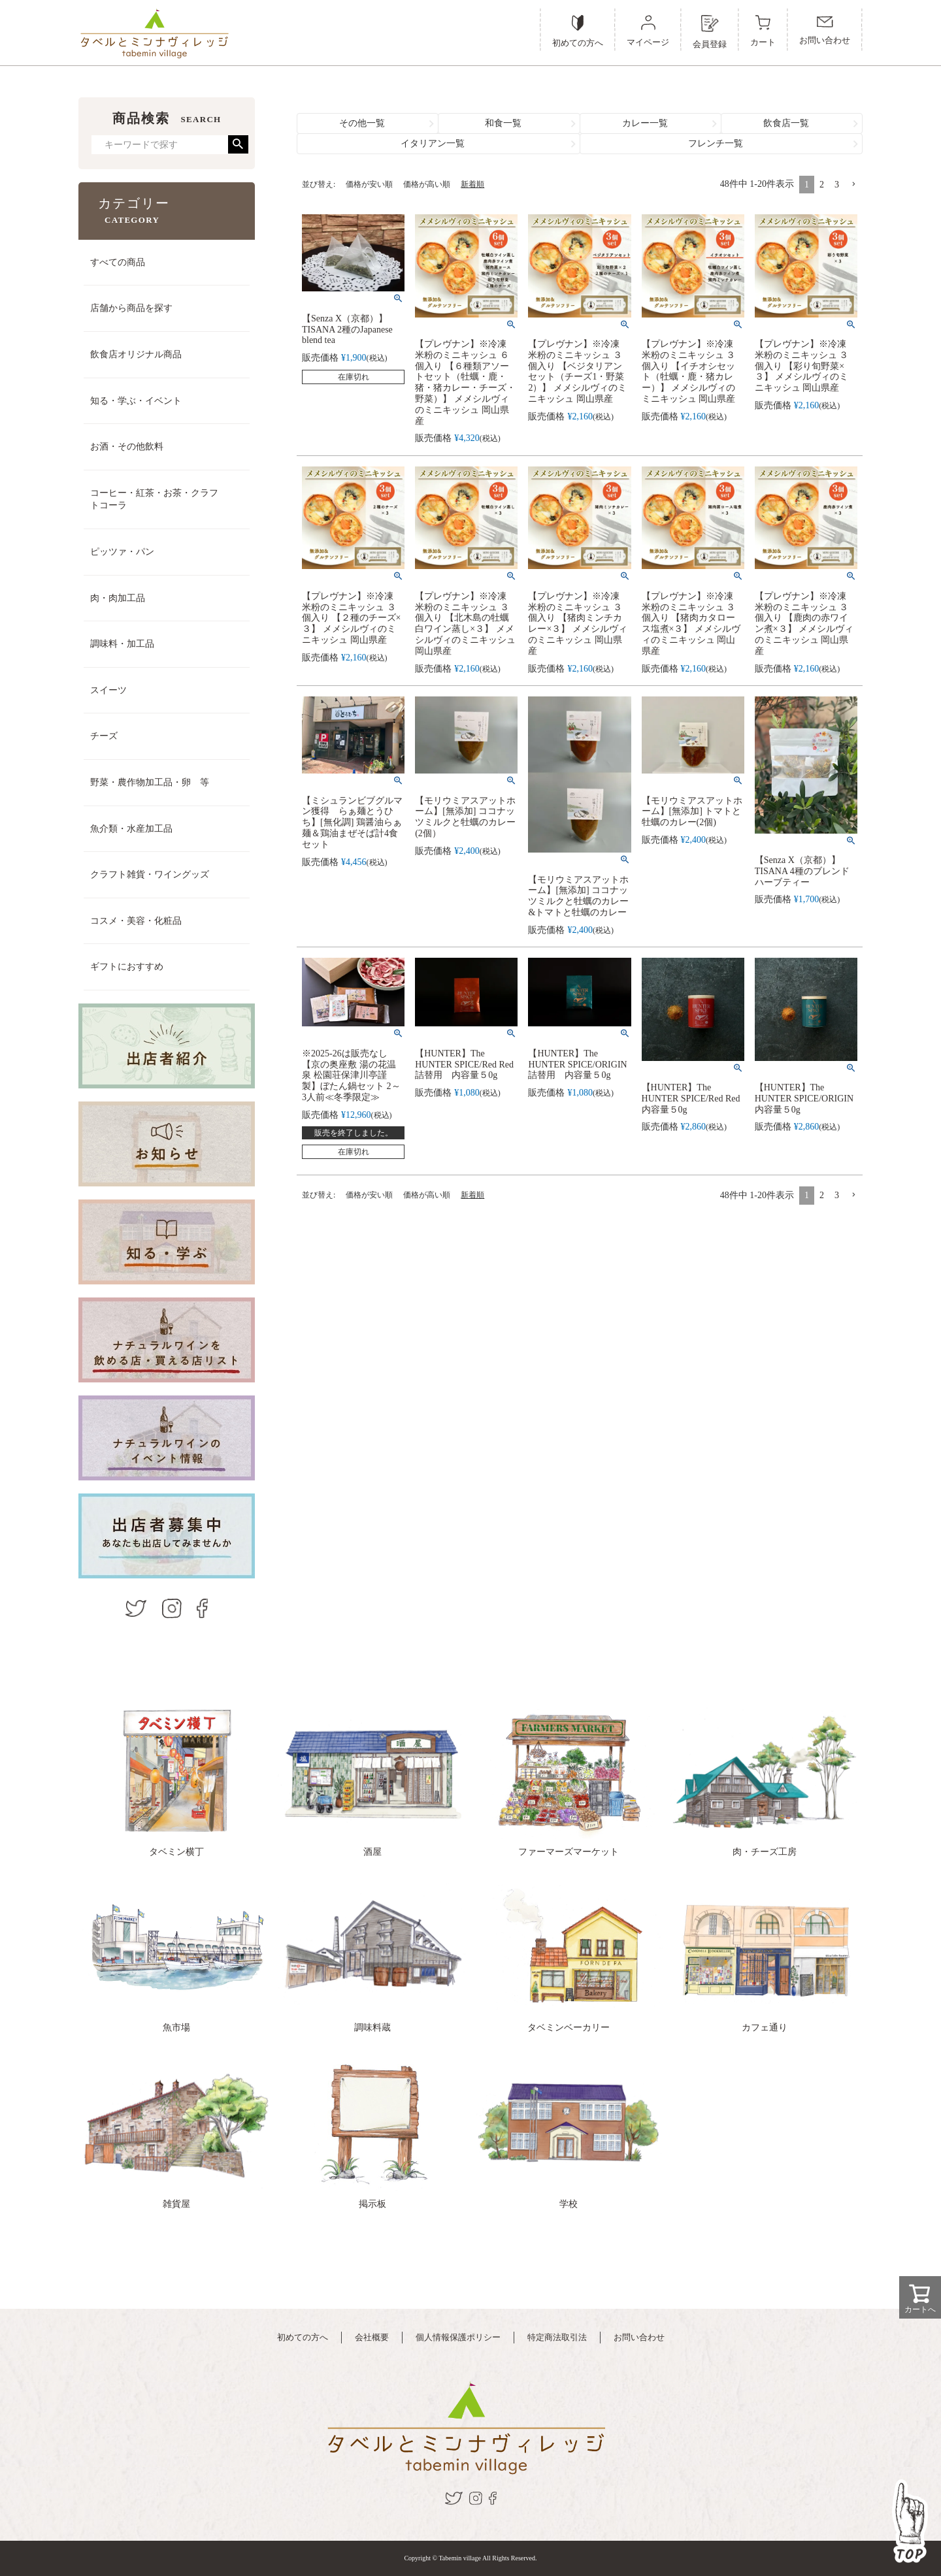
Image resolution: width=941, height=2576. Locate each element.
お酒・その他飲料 (126, 446)
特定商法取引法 (557, 2337)
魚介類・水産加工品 (131, 829)
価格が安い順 (369, 184)
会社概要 (372, 2337)
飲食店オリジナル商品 (136, 354)
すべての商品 (117, 262)
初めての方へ (302, 2337)
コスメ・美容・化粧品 (136, 921)
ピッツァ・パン (122, 552)
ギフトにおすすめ (126, 966)
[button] (853, 184)
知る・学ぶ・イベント (136, 401)
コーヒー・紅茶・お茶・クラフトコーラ (154, 499)
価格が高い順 (426, 184)
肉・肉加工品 (117, 598)
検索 (238, 144)
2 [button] (821, 184)
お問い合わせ (639, 2337)
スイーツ (108, 690)
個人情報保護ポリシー (458, 2337)
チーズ (104, 736)
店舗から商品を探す (131, 308)
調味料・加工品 (122, 644)
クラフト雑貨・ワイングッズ (149, 874)
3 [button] (836, 184)
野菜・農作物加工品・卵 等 (149, 782)
